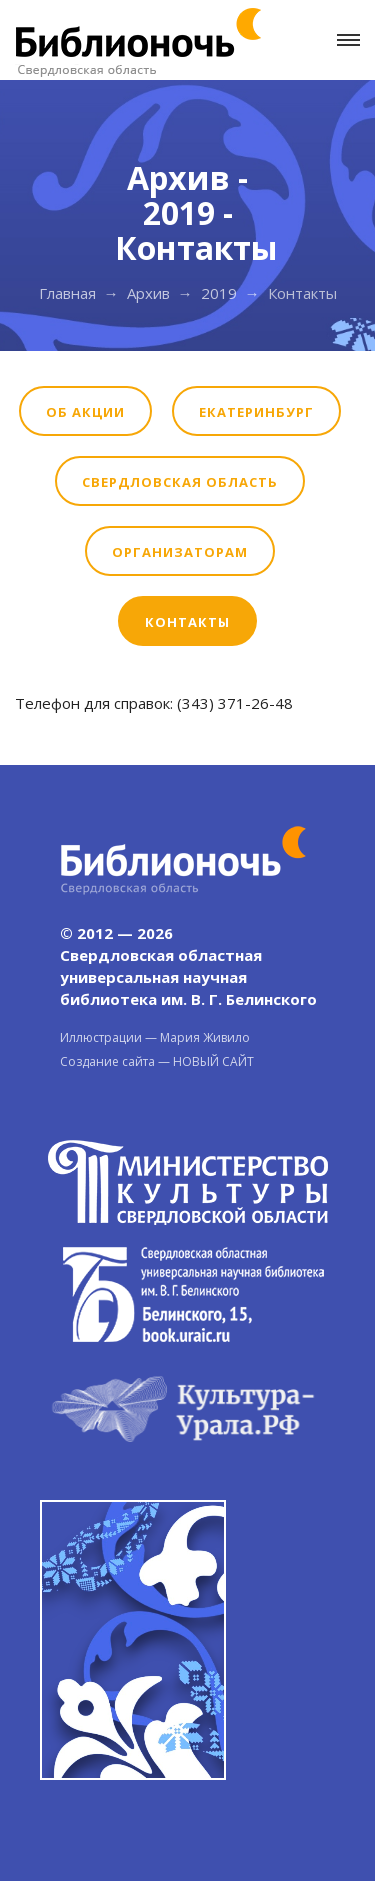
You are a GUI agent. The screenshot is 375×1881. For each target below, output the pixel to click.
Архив (148, 293)
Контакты (187, 622)
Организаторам (180, 552)
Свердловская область (180, 482)
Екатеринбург (256, 412)
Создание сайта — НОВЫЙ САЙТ (157, 1061)
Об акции (85, 412)
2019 (219, 293)
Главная (67, 293)
